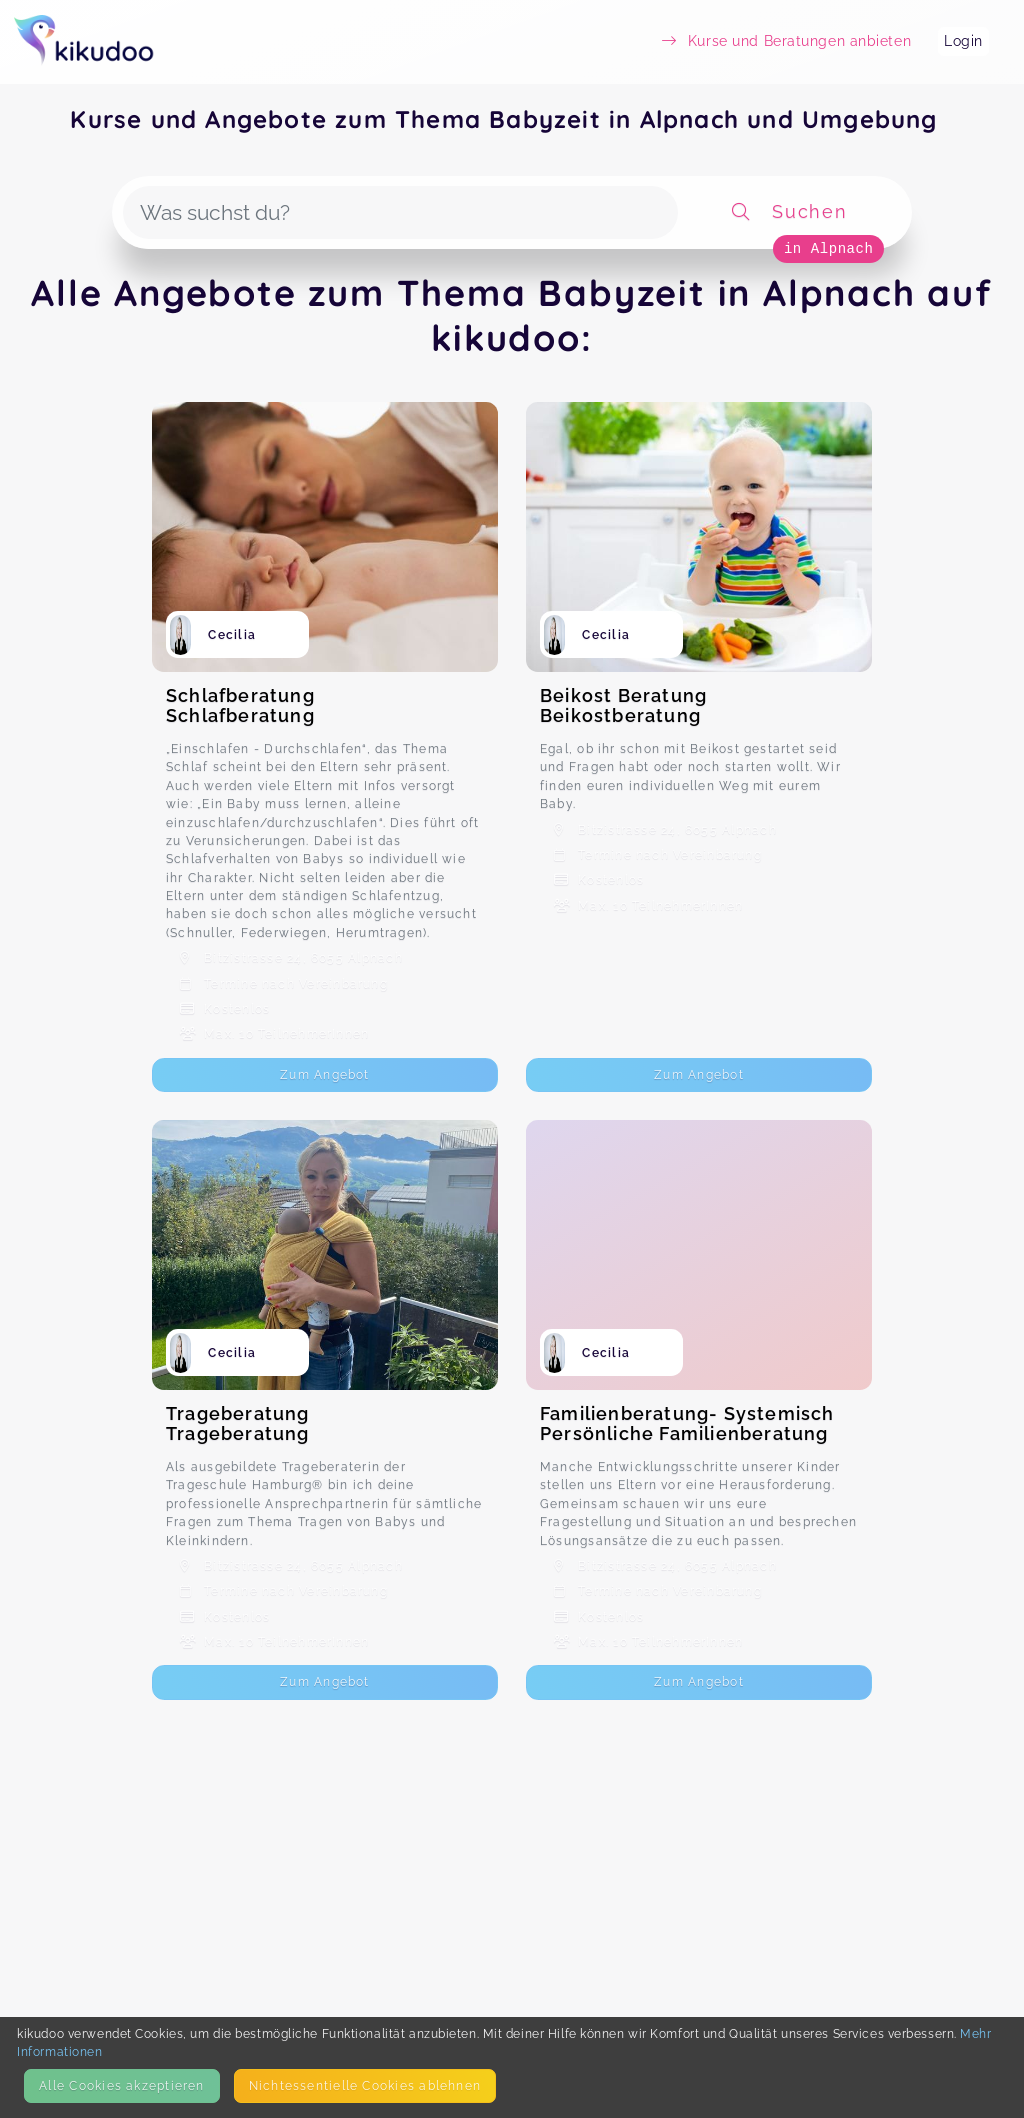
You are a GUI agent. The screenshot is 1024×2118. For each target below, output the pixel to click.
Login (963, 41)
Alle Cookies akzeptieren (121, 2085)
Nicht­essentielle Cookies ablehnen (365, 2085)
